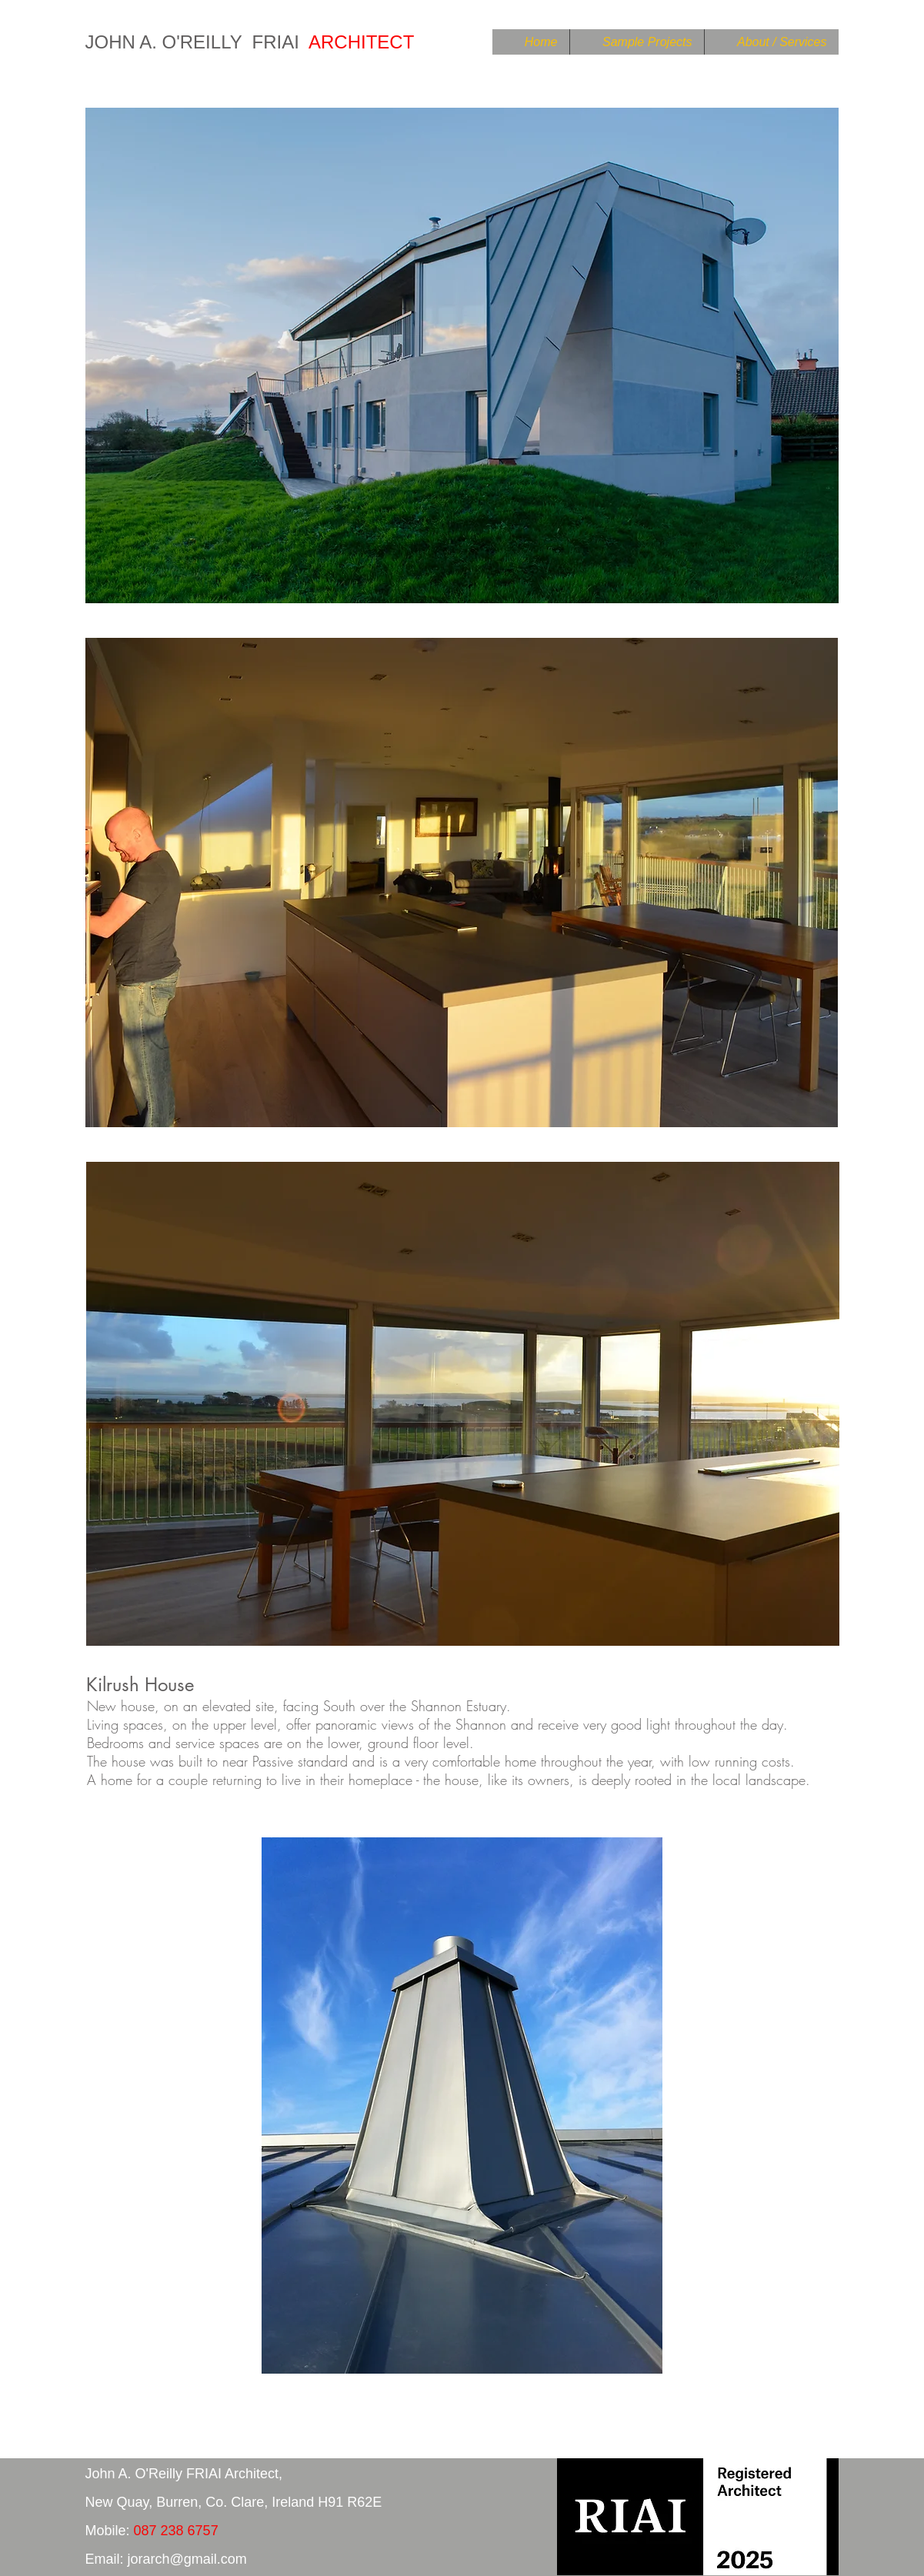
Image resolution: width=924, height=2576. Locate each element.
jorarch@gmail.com (187, 2559)
